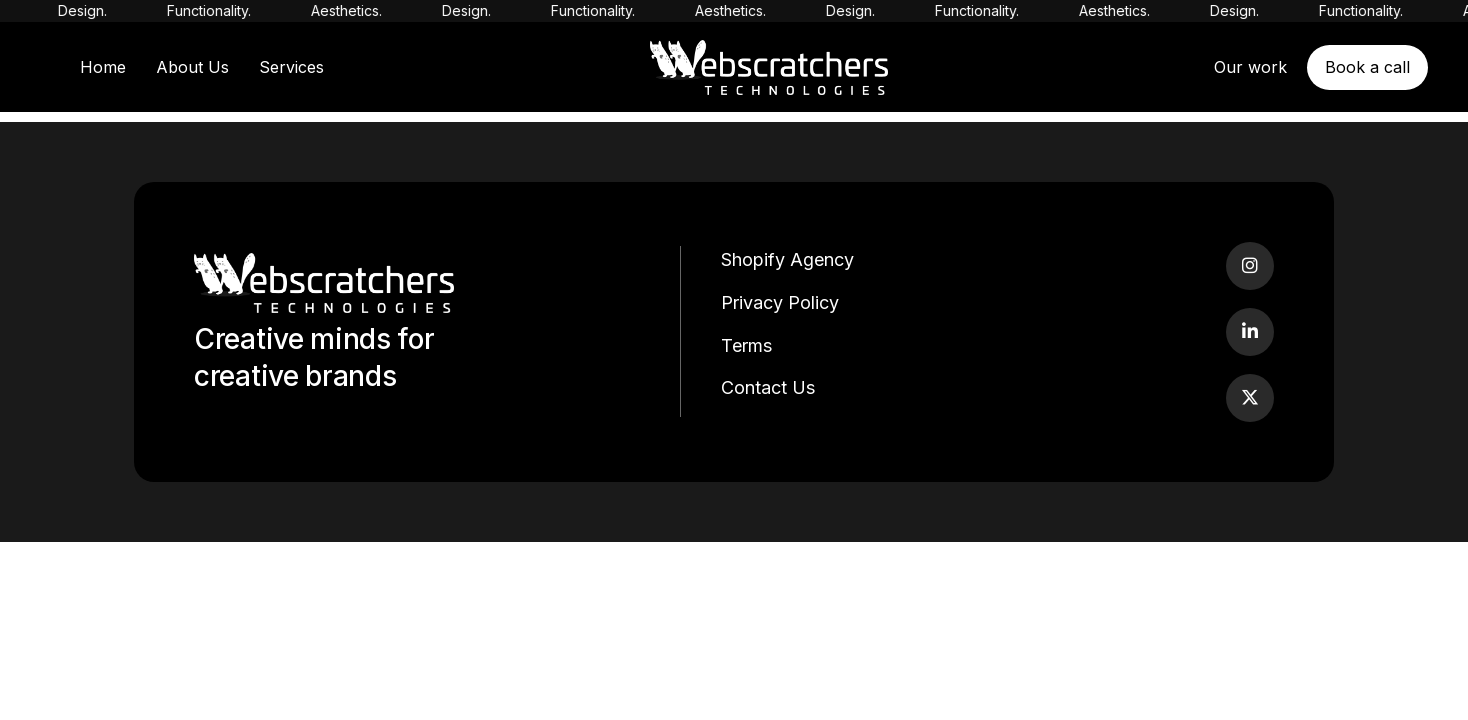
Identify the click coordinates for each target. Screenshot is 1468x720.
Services (291, 67)
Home (103, 67)
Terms (746, 345)
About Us (192, 67)
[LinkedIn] (1250, 332)
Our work (1250, 67)
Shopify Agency (787, 259)
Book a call (1367, 67)
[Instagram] (1250, 266)
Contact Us (768, 387)
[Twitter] (1250, 398)
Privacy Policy (780, 302)
